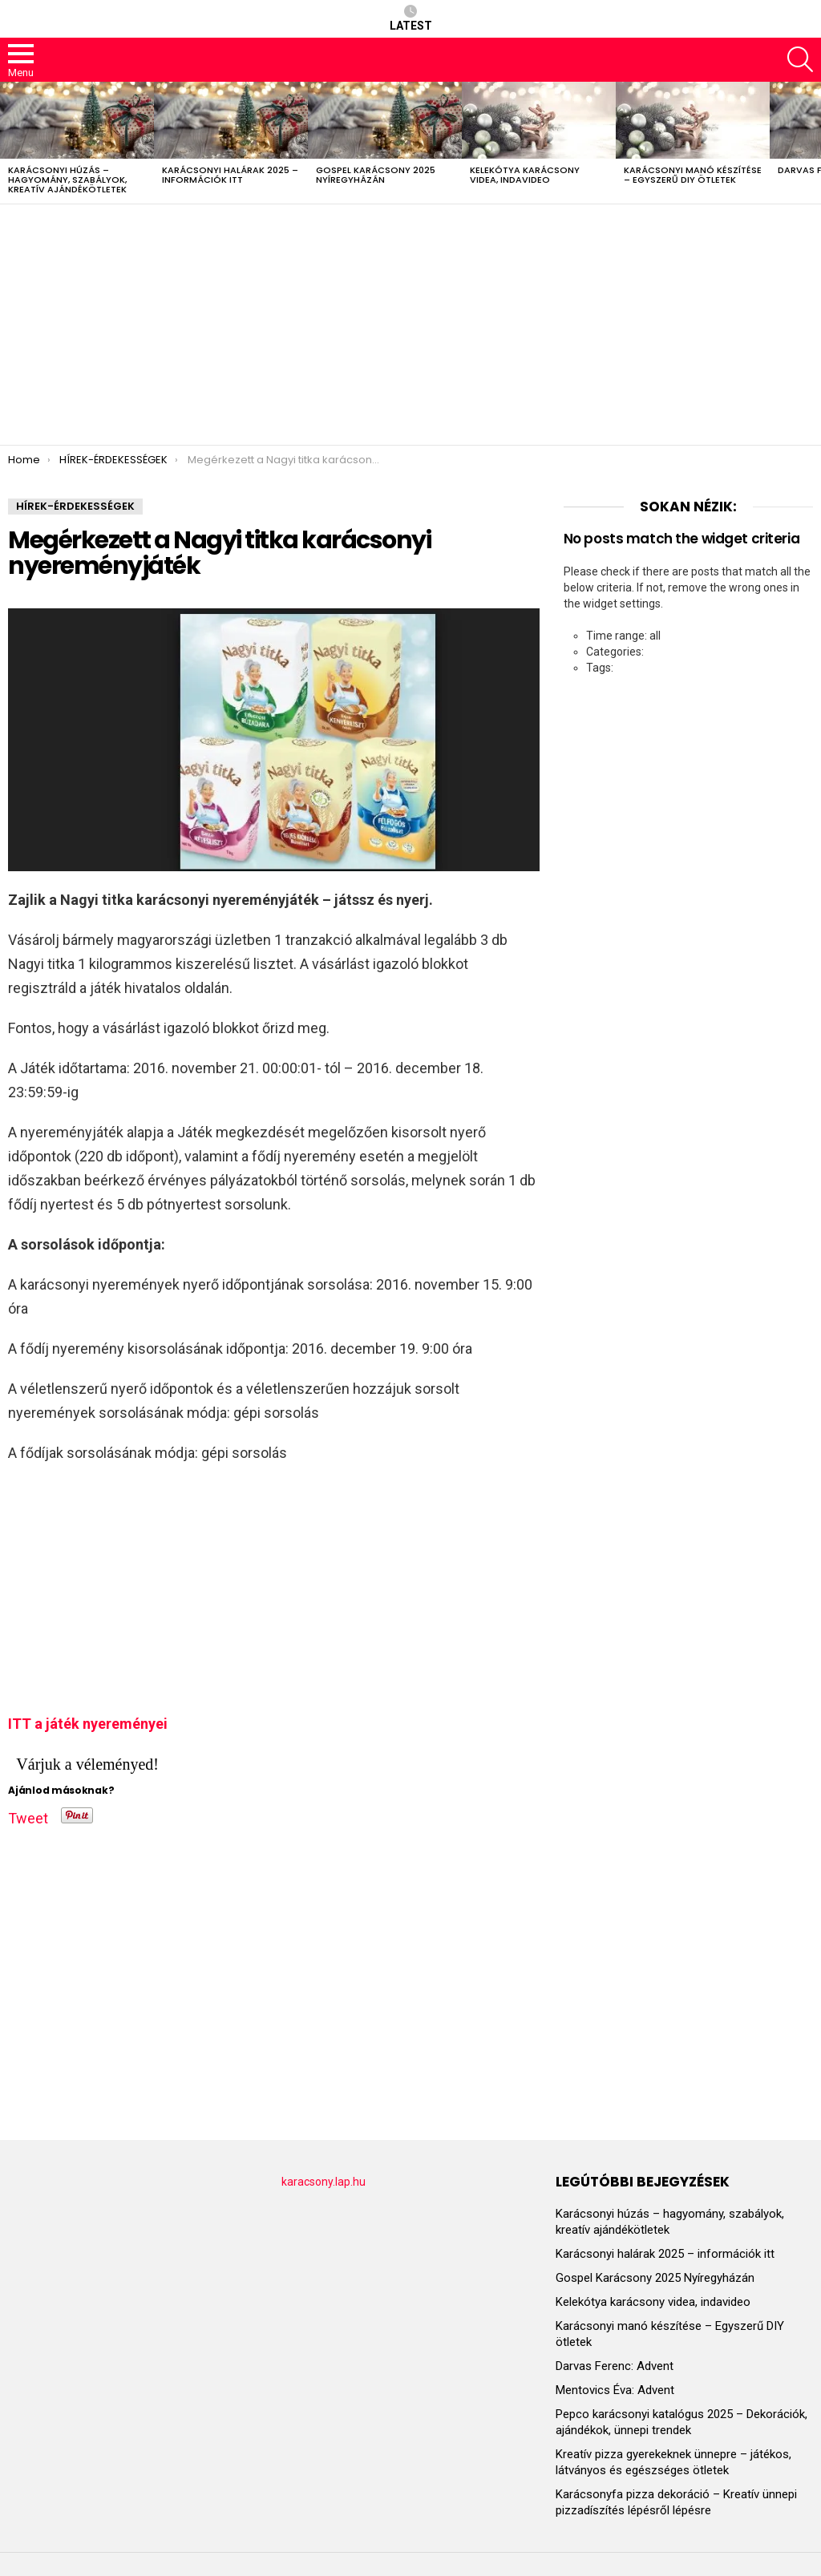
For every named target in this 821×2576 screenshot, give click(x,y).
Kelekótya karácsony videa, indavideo (525, 175)
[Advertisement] (410, 324)
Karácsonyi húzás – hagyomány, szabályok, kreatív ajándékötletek (67, 180)
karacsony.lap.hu (323, 2181)
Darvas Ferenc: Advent (614, 2366)
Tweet (28, 1815)
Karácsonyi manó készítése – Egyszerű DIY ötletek (693, 175)
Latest (411, 18)
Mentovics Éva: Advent (615, 2390)
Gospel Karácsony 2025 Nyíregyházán (375, 175)
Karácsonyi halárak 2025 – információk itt (230, 175)
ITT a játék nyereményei (88, 1723)
